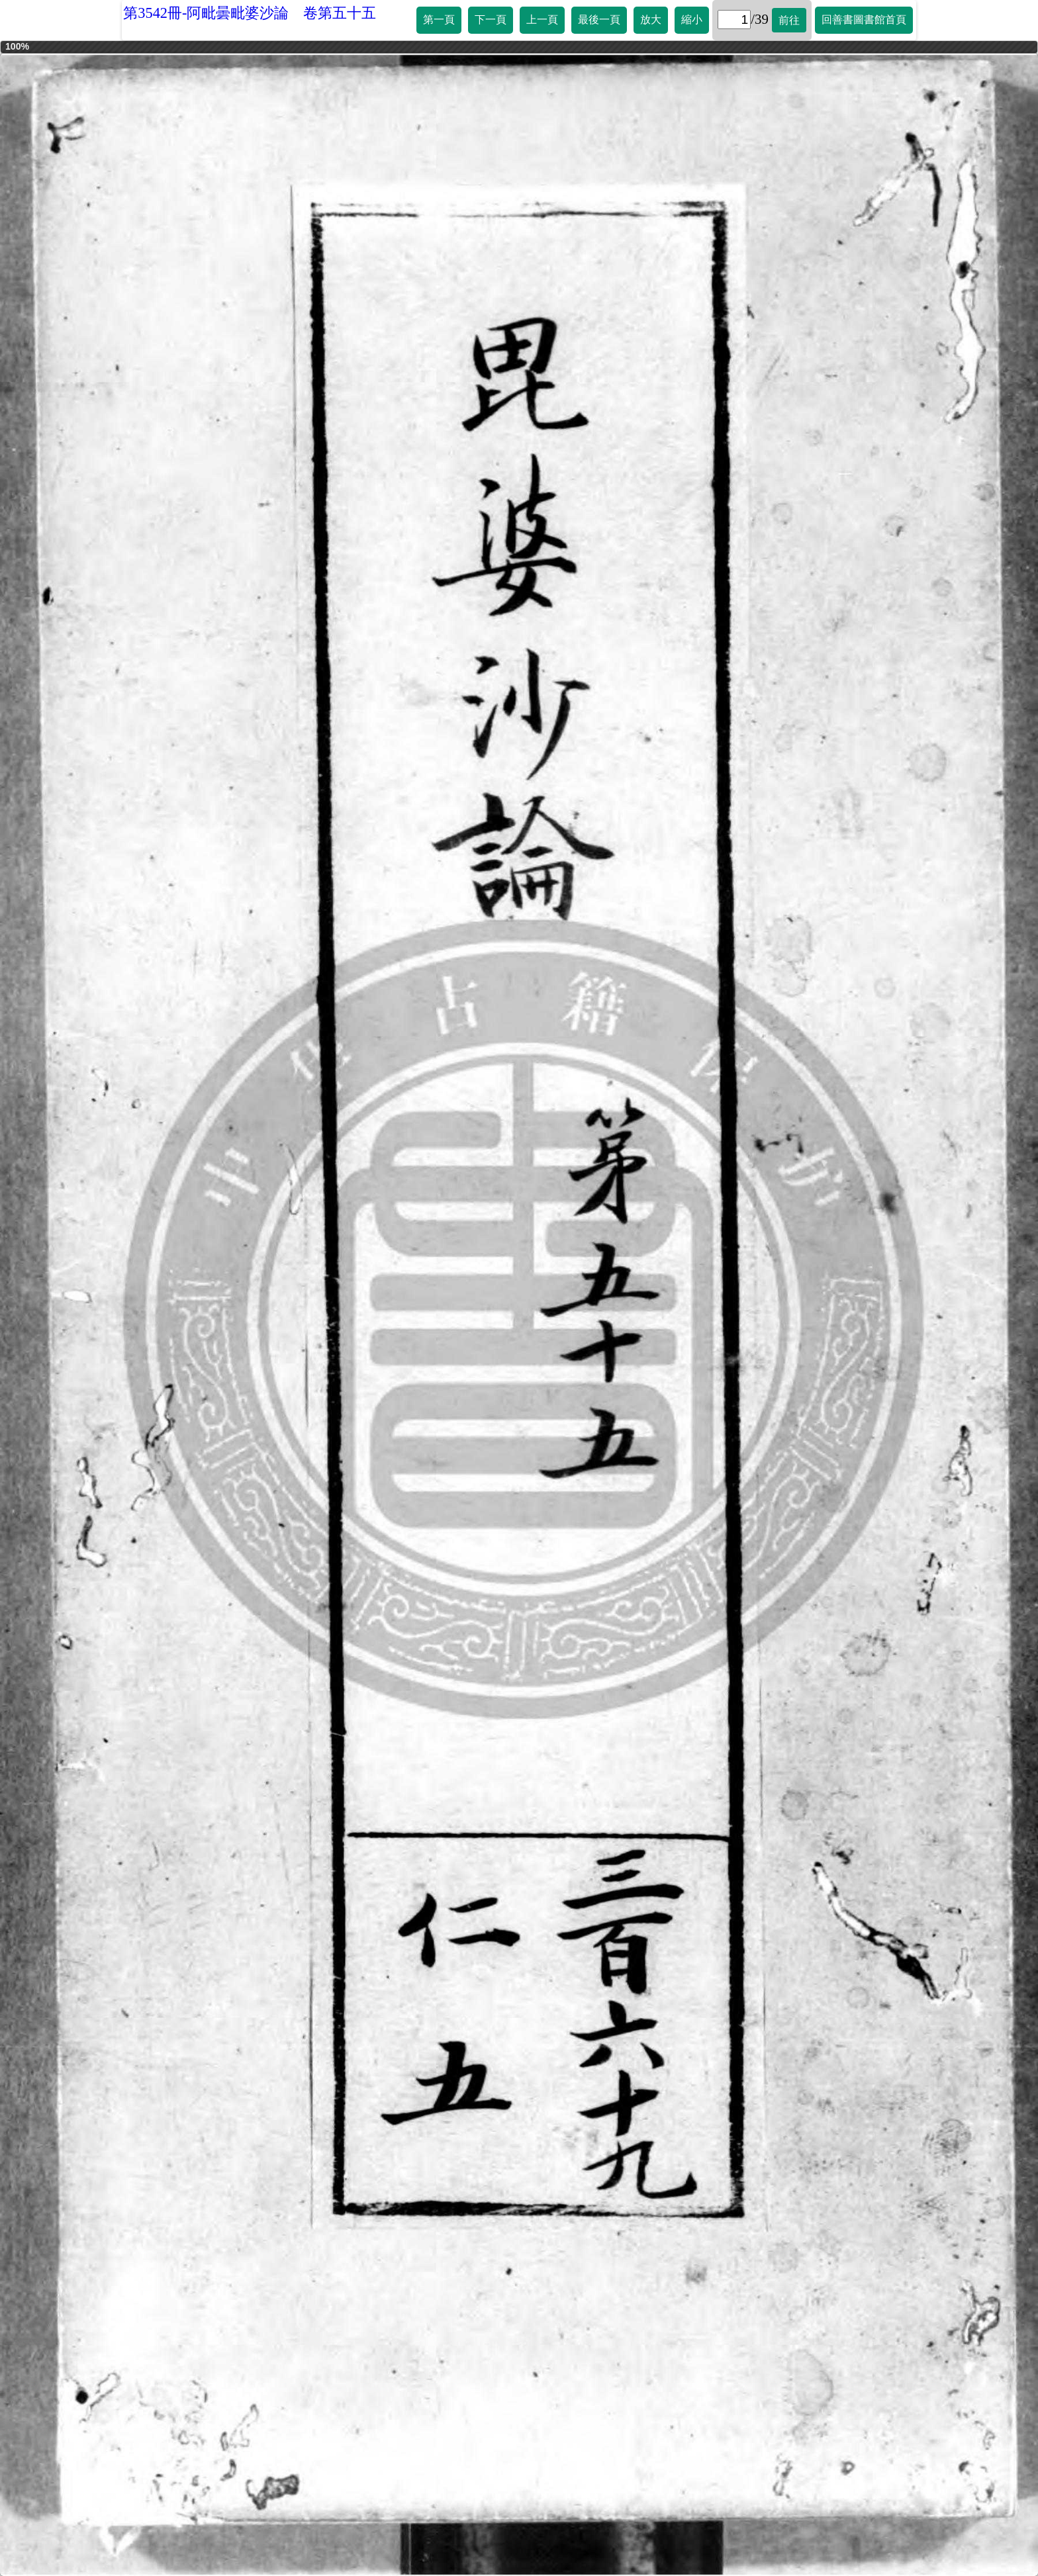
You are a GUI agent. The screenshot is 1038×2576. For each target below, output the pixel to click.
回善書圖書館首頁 (864, 19)
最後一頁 (599, 19)
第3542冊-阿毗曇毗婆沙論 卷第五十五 (249, 13)
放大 (650, 19)
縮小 (691, 19)
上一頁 (542, 19)
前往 (789, 20)
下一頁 (490, 19)
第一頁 (439, 19)
